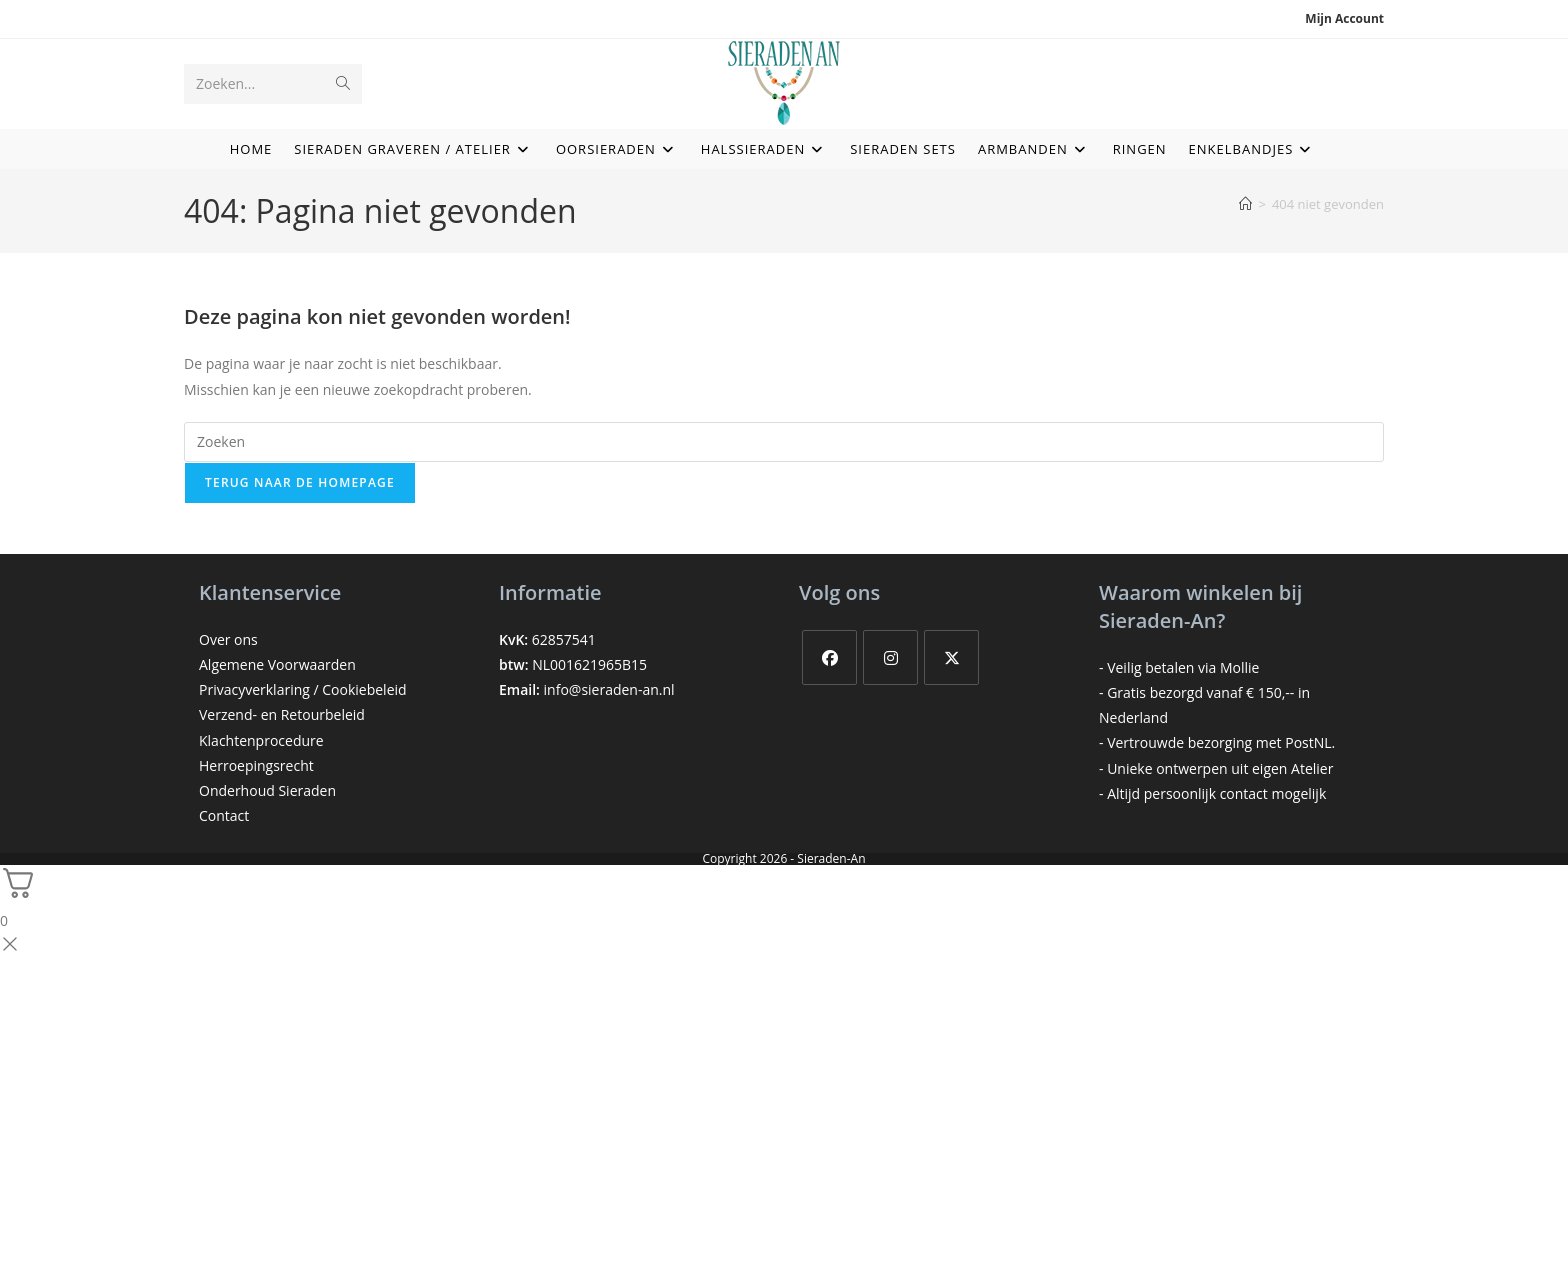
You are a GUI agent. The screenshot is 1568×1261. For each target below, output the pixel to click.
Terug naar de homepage (300, 482)
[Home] (1245, 204)
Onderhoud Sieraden (267, 790)
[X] (951, 657)
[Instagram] (890, 657)
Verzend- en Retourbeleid (282, 714)
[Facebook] (829, 657)
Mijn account (1344, 18)
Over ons (228, 639)
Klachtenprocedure (261, 740)
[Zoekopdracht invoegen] (784, 442)
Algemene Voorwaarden (277, 664)
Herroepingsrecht (256, 765)
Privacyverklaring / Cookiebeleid (303, 689)
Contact (224, 815)
